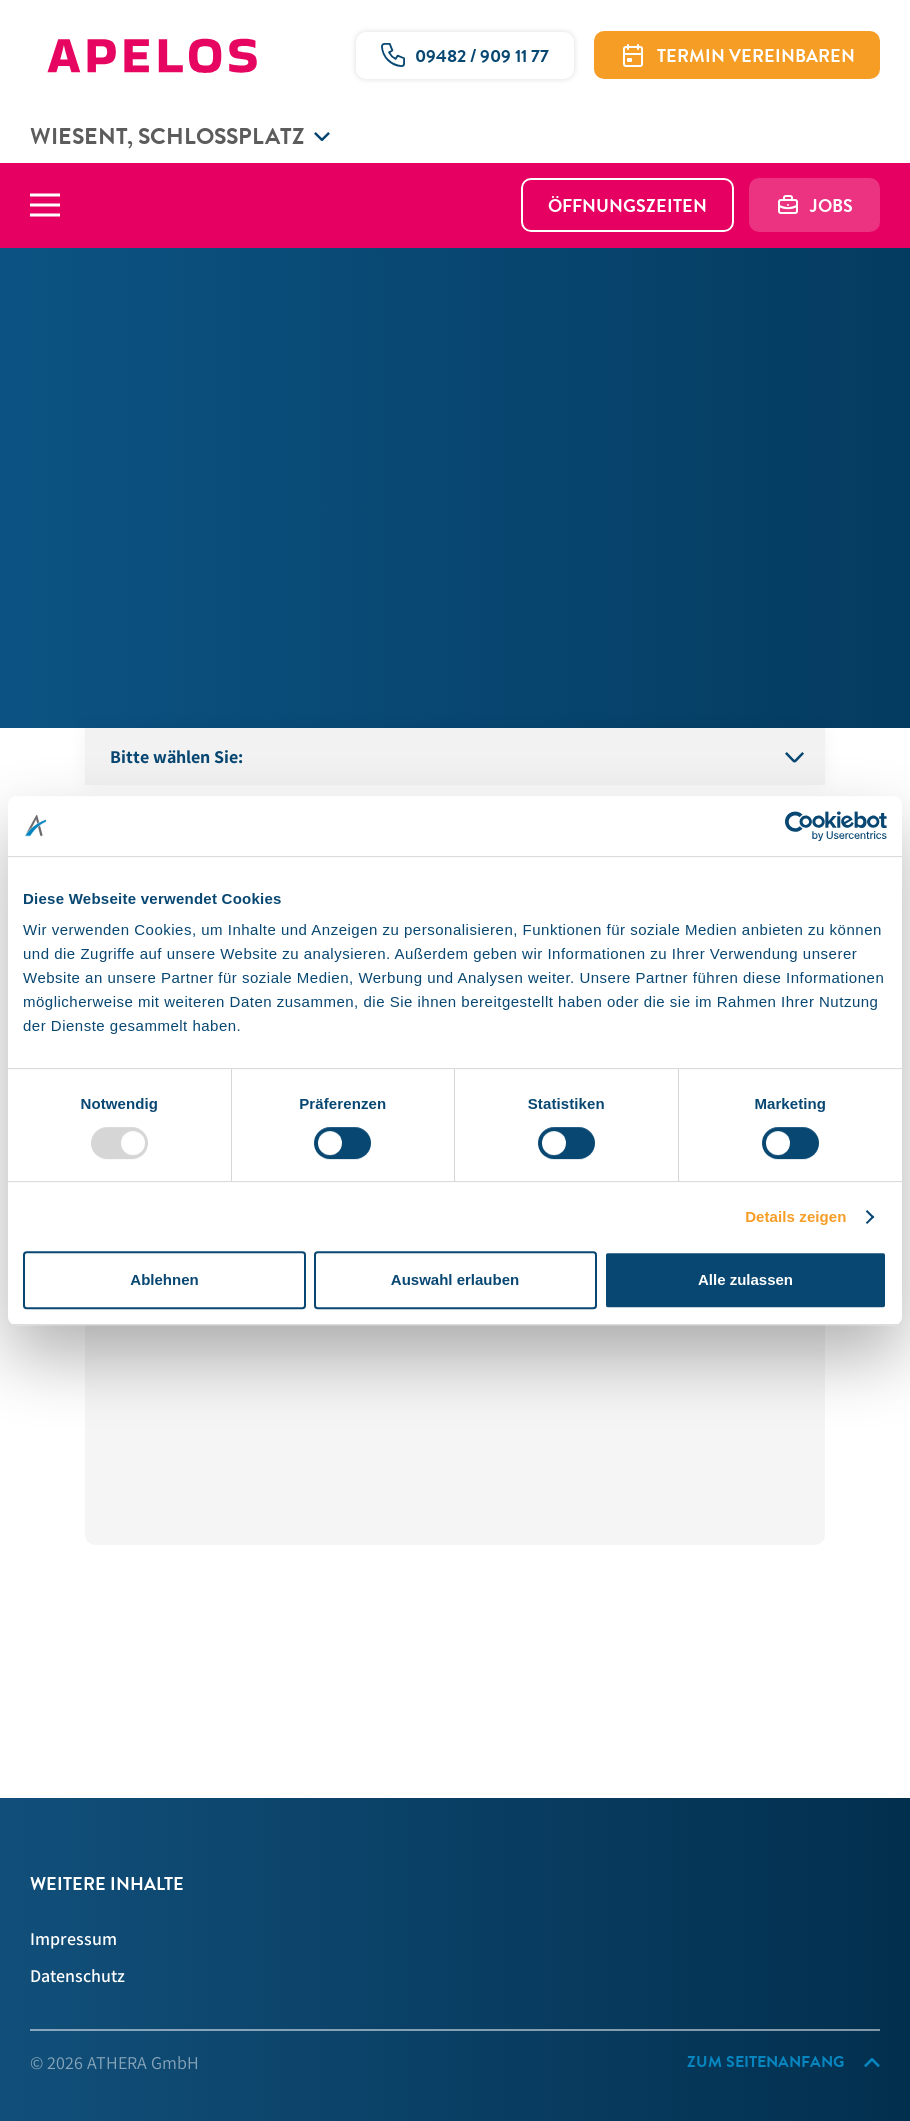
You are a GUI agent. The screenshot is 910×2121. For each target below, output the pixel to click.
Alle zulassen (745, 1279)
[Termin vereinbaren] (737, 55)
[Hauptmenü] (60, 205)
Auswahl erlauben (455, 1279)
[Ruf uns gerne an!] (465, 55)
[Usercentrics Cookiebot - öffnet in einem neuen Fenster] (799, 826)
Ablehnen (164, 1279)
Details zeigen (795, 1216)
